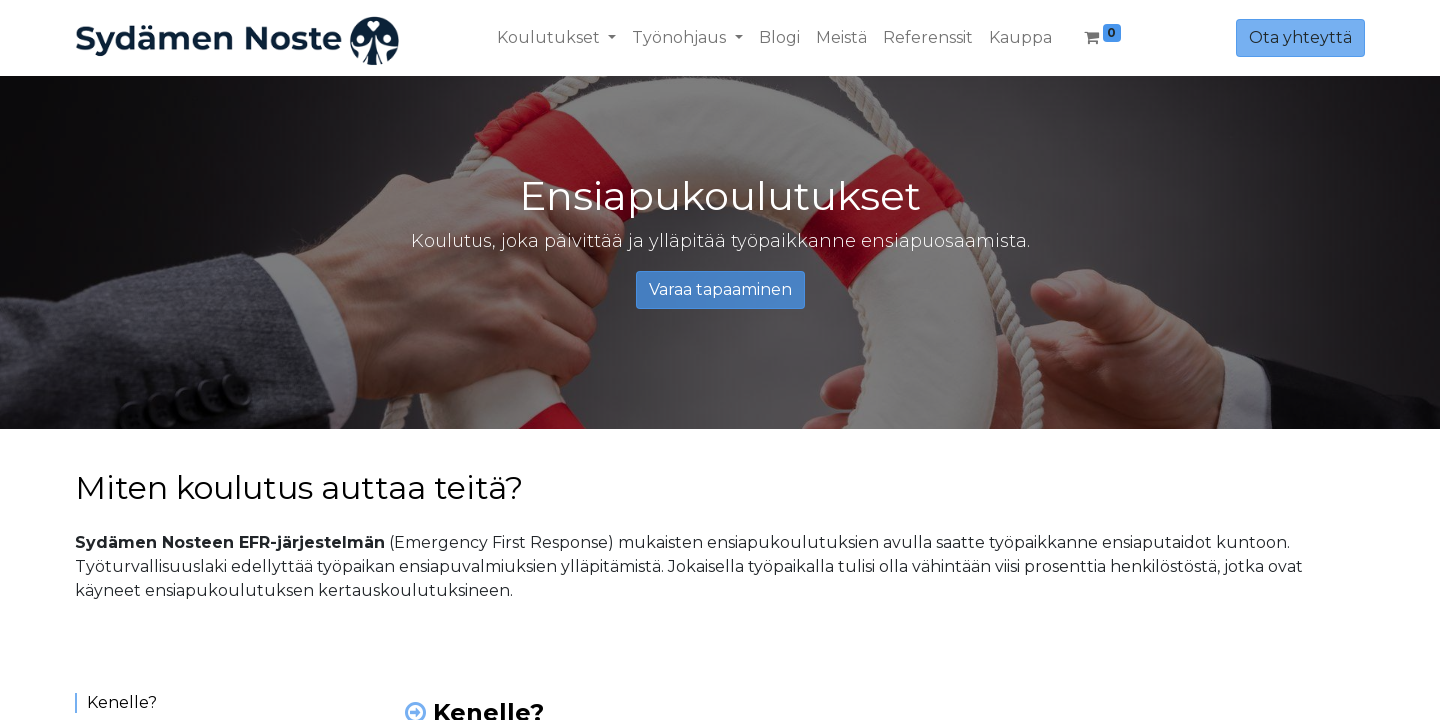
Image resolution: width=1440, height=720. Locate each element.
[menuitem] (779, 38)
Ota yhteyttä (1300, 37)
